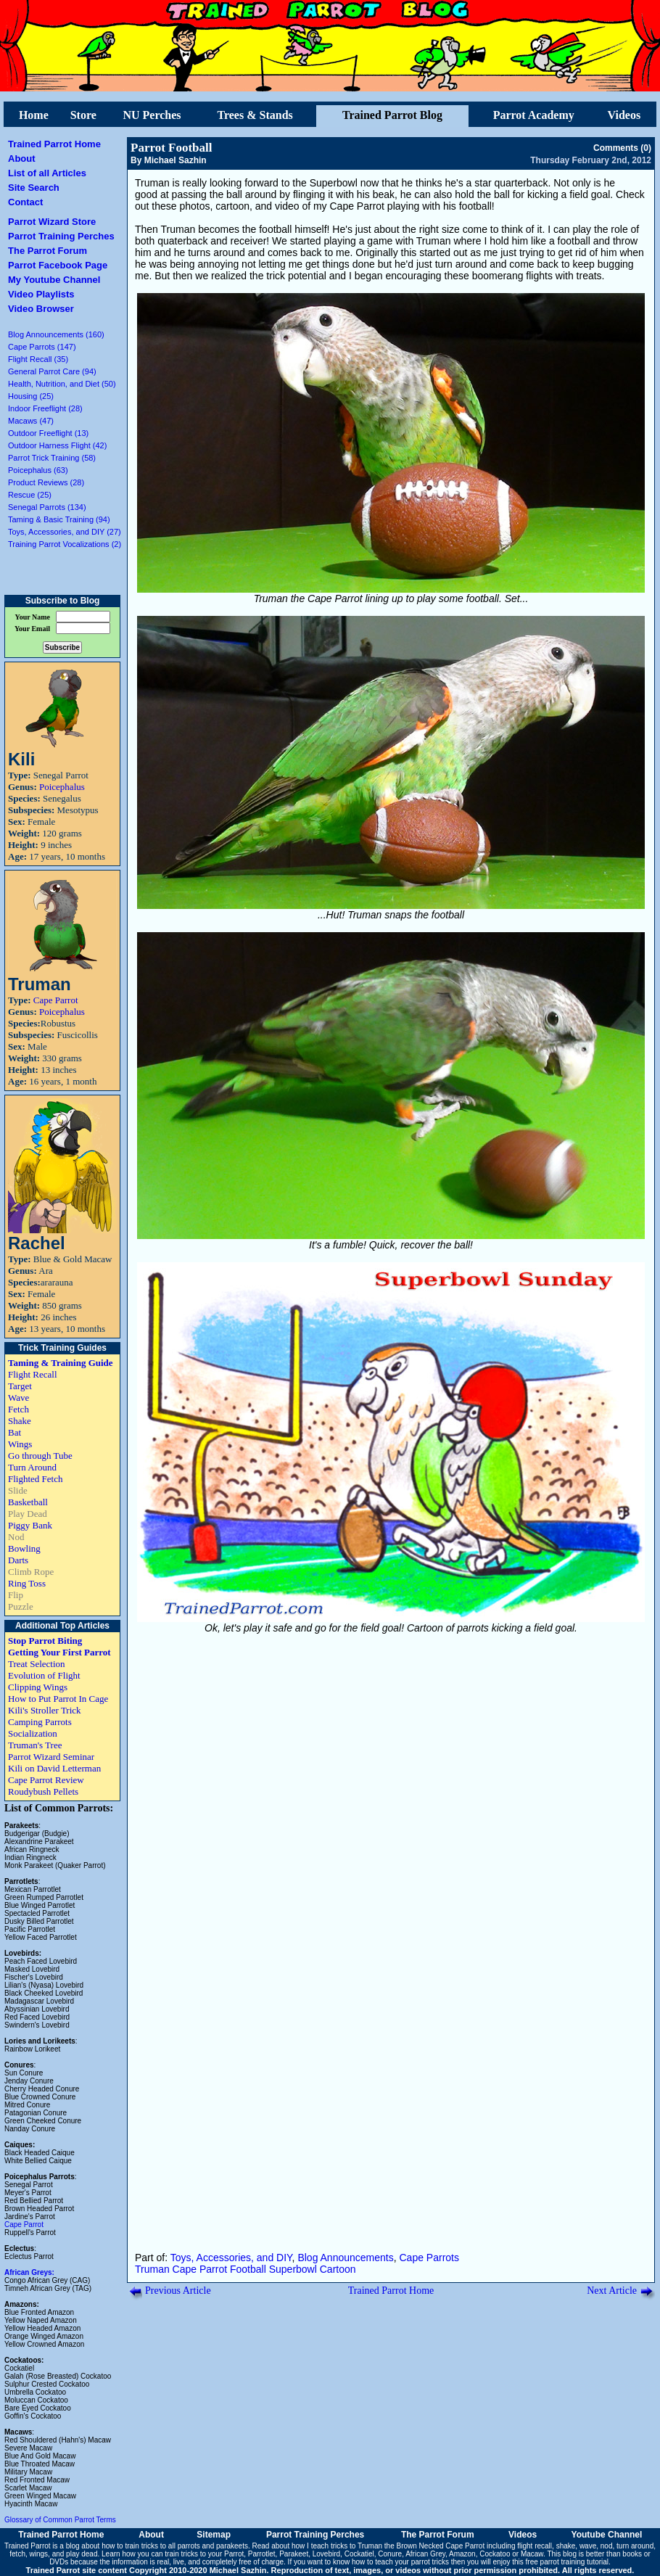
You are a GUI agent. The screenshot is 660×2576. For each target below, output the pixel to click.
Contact (25, 202)
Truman (152, 2269)
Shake (19, 1420)
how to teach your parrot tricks (400, 2562)
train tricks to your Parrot (204, 2554)
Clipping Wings (37, 1687)
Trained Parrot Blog (392, 115)
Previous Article (178, 2290)
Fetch (18, 1409)
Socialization (32, 1733)
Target (20, 1385)
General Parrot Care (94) (52, 371)
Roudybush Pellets (43, 1791)
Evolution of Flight (44, 1675)
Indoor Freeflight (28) (45, 408)
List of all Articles (47, 173)
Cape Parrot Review (46, 1779)
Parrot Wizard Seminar (51, 1756)
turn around (634, 2546)
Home (34, 115)
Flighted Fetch (35, 1478)
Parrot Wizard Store (52, 221)
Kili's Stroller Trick (44, 1710)
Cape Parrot (55, 1000)
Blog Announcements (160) (56, 334)
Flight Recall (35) (38, 359)
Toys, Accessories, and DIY (231, 2257)
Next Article (612, 2290)
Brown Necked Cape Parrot (440, 2546)
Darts (18, 1560)
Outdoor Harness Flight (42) (57, 445)
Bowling (24, 1548)
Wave (18, 1397)
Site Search (33, 187)
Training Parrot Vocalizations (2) (64, 544)
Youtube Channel (607, 2535)
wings (39, 2554)
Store (83, 115)
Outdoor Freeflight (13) (48, 433)
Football (248, 2269)
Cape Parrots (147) (42, 346)
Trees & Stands (254, 115)
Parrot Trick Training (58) (52, 457)
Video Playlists (41, 294)
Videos (624, 115)
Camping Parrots (40, 1721)
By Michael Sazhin (169, 160)
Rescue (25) (29, 494)
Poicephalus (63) (38, 470)
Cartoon (338, 2269)
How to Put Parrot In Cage (58, 1698)
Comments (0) (622, 148)
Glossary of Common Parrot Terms (60, 2520)
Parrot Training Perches (61, 236)
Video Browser (41, 308)
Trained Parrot (27, 2546)
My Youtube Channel (54, 279)
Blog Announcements (345, 2257)
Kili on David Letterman (54, 1768)
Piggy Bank (30, 1525)
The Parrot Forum (47, 250)
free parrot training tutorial (567, 2562)
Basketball (28, 1502)
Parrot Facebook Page (57, 265)
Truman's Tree (35, 1745)
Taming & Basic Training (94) (59, 519)
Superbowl (293, 2269)
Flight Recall (32, 1374)
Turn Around (32, 1467)
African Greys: (29, 2272)
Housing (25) (31, 396)
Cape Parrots (429, 2257)
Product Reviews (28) (46, 482)
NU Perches (152, 115)
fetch (17, 2554)
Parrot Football (172, 148)
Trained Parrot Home (54, 144)
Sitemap (214, 2535)
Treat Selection (36, 1663)
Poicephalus (62, 786)
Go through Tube (40, 1455)
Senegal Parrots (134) (47, 507)
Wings (20, 1444)
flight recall (534, 2546)
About (22, 158)
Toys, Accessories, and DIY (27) (64, 531)
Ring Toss (27, 1583)
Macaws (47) (31, 420)
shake (566, 2546)
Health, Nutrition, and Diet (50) (62, 383)
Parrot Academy (533, 115)
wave (587, 2546)
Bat (14, 1432)
